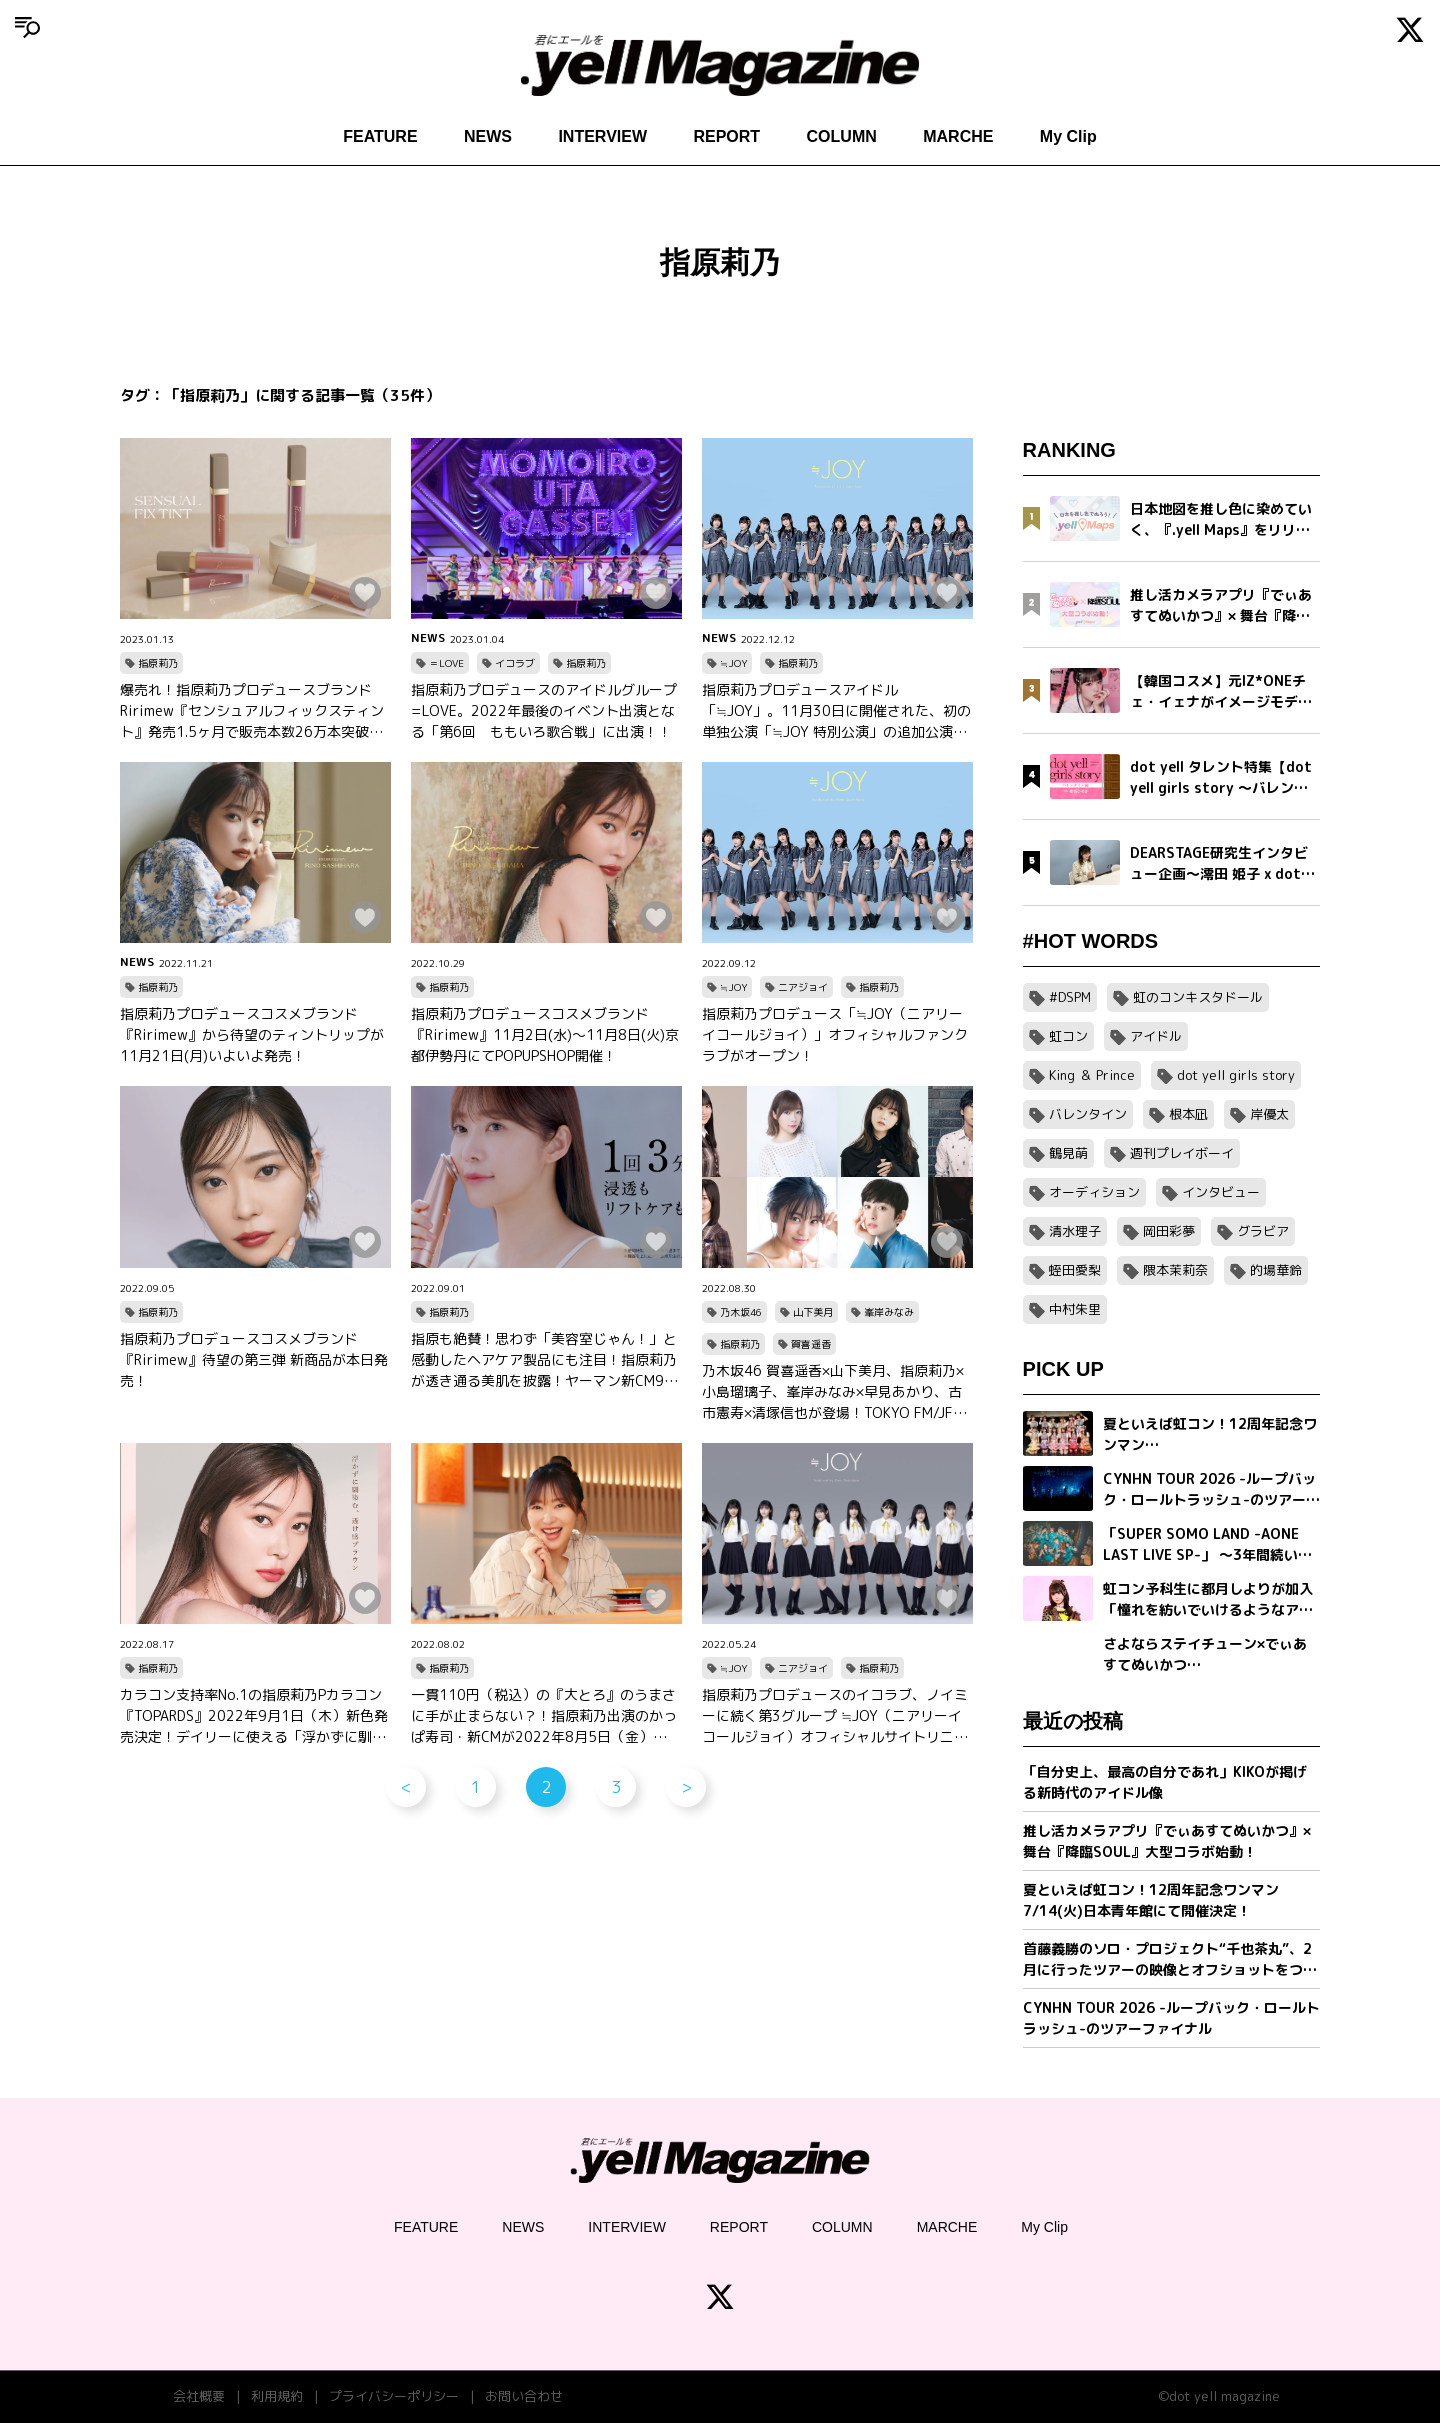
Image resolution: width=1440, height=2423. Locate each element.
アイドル (1156, 1036)
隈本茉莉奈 (1175, 1270)
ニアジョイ (803, 987)
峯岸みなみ (889, 1312)
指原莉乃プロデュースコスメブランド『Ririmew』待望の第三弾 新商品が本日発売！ (254, 1359)
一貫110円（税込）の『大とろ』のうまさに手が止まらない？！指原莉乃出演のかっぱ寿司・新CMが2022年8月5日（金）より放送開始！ (546, 1716)
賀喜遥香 (811, 1344)
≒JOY (733, 663)
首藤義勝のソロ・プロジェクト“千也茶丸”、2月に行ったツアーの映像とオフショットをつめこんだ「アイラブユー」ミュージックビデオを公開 (1170, 1959)
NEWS (488, 136)
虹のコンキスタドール (1198, 997)
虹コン (1068, 1036)
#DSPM (1070, 997)
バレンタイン (1088, 1114)
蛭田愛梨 (1075, 1270)
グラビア (1263, 1231)
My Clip (1068, 136)
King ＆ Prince (1092, 1075)
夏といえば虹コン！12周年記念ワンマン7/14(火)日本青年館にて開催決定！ (1151, 1900)
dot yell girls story (1236, 1075)
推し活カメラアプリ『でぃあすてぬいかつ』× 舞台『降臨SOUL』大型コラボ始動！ (1167, 1841)
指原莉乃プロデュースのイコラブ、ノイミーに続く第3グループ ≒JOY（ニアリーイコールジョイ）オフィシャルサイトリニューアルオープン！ (835, 1716)
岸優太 (1269, 1114)
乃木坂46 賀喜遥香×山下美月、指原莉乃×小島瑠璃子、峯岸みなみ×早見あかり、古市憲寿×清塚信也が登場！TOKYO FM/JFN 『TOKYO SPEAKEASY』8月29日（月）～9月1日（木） (834, 1392)
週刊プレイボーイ (1182, 1153)
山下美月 (813, 1312)
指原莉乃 (158, 663)
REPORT (726, 136)
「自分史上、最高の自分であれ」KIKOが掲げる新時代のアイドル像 (1165, 1782)
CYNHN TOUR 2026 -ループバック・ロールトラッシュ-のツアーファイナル (1171, 2018)
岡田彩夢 (1169, 1231)
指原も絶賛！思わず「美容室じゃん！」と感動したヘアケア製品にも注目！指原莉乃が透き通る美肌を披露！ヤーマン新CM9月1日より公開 (544, 1360)
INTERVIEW (602, 136)
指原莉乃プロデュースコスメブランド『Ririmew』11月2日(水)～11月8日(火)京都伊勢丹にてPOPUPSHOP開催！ (545, 1034)
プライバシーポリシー (394, 2396)
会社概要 (199, 2396)
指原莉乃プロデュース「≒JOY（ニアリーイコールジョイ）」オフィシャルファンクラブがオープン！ (835, 1034)
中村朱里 (1075, 1309)
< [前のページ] (406, 1787)
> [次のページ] (686, 1787)
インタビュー (1221, 1192)
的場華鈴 (1276, 1270)
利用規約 (277, 2396)
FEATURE (380, 136)
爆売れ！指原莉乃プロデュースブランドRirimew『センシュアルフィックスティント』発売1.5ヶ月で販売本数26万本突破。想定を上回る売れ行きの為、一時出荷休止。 (252, 711)
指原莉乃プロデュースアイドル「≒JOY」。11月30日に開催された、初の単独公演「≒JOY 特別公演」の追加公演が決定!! (836, 711)
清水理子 (1075, 1231)
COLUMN (842, 136)
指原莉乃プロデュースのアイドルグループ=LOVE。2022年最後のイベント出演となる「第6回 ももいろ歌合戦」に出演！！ (544, 710)
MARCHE (958, 136)
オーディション (1094, 1192)
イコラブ (515, 663)
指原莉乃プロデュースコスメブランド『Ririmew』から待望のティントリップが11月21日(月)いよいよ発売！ (252, 1034)
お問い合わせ (524, 2396)
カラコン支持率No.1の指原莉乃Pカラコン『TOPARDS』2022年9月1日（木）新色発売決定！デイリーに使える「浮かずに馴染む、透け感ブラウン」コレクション (254, 1716)
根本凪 (1188, 1114)
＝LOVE (446, 663)
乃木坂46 (741, 1312)
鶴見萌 (1068, 1153)
